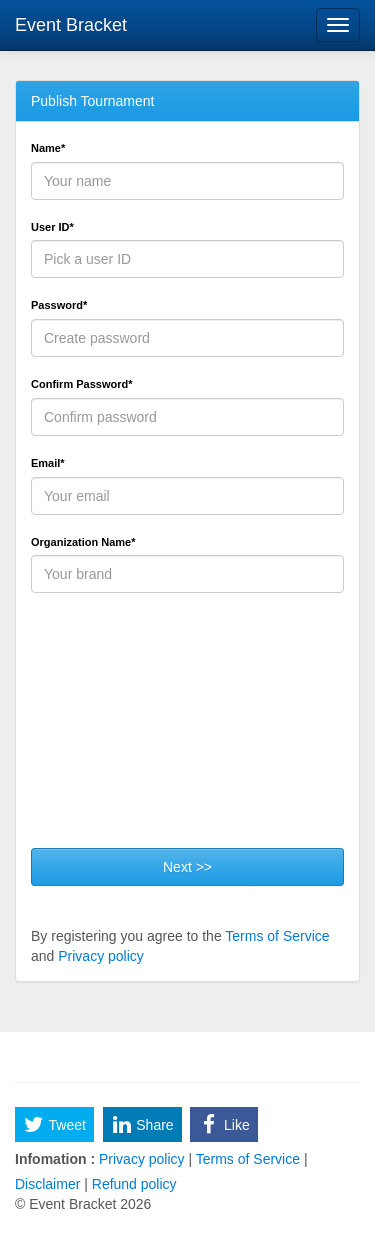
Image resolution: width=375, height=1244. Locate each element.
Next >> (187, 867)
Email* (48, 463)
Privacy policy (101, 956)
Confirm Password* (81, 384)
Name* (48, 148)
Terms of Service (277, 936)
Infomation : (55, 1159)
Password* (59, 305)
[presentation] (183, 728)
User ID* (52, 227)
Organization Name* (83, 542)
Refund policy (132, 1184)
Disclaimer (49, 1184)
